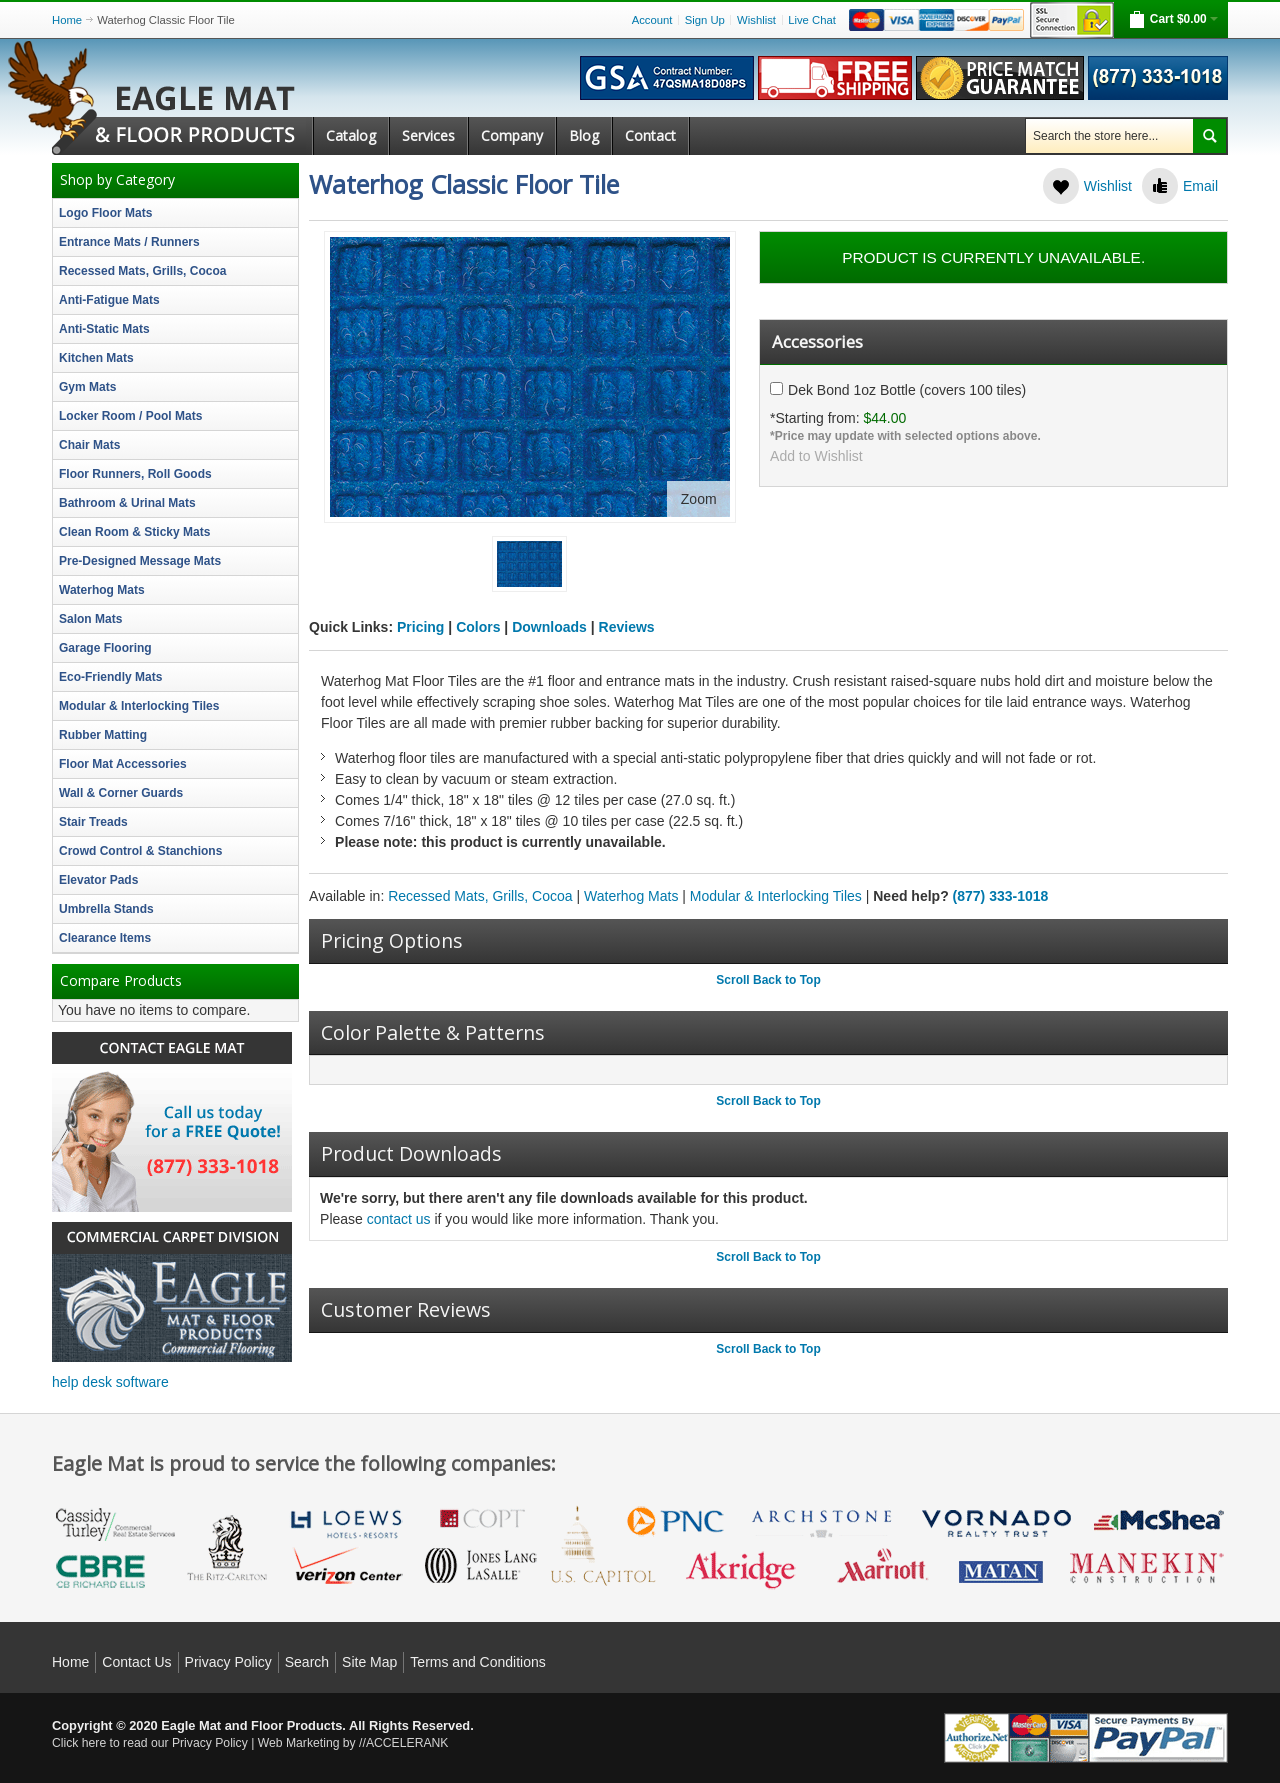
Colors (478, 627)
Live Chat (812, 20)
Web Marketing (299, 1743)
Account (652, 20)
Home (67, 20)
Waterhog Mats (631, 896)
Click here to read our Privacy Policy (150, 1743)
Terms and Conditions (477, 1662)
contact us (399, 1219)
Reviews (627, 627)
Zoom (699, 499)
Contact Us (136, 1662)
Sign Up (705, 20)
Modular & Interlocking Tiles (776, 896)
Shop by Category (117, 180)
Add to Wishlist (816, 455)
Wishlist (756, 20)
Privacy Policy (228, 1662)
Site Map (369, 1662)
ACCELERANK (407, 1743)
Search (307, 1662)
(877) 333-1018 (1001, 896)
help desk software (110, 1382)
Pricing (420, 627)
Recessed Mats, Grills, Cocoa (480, 896)
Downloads (549, 627)
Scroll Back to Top (768, 980)
